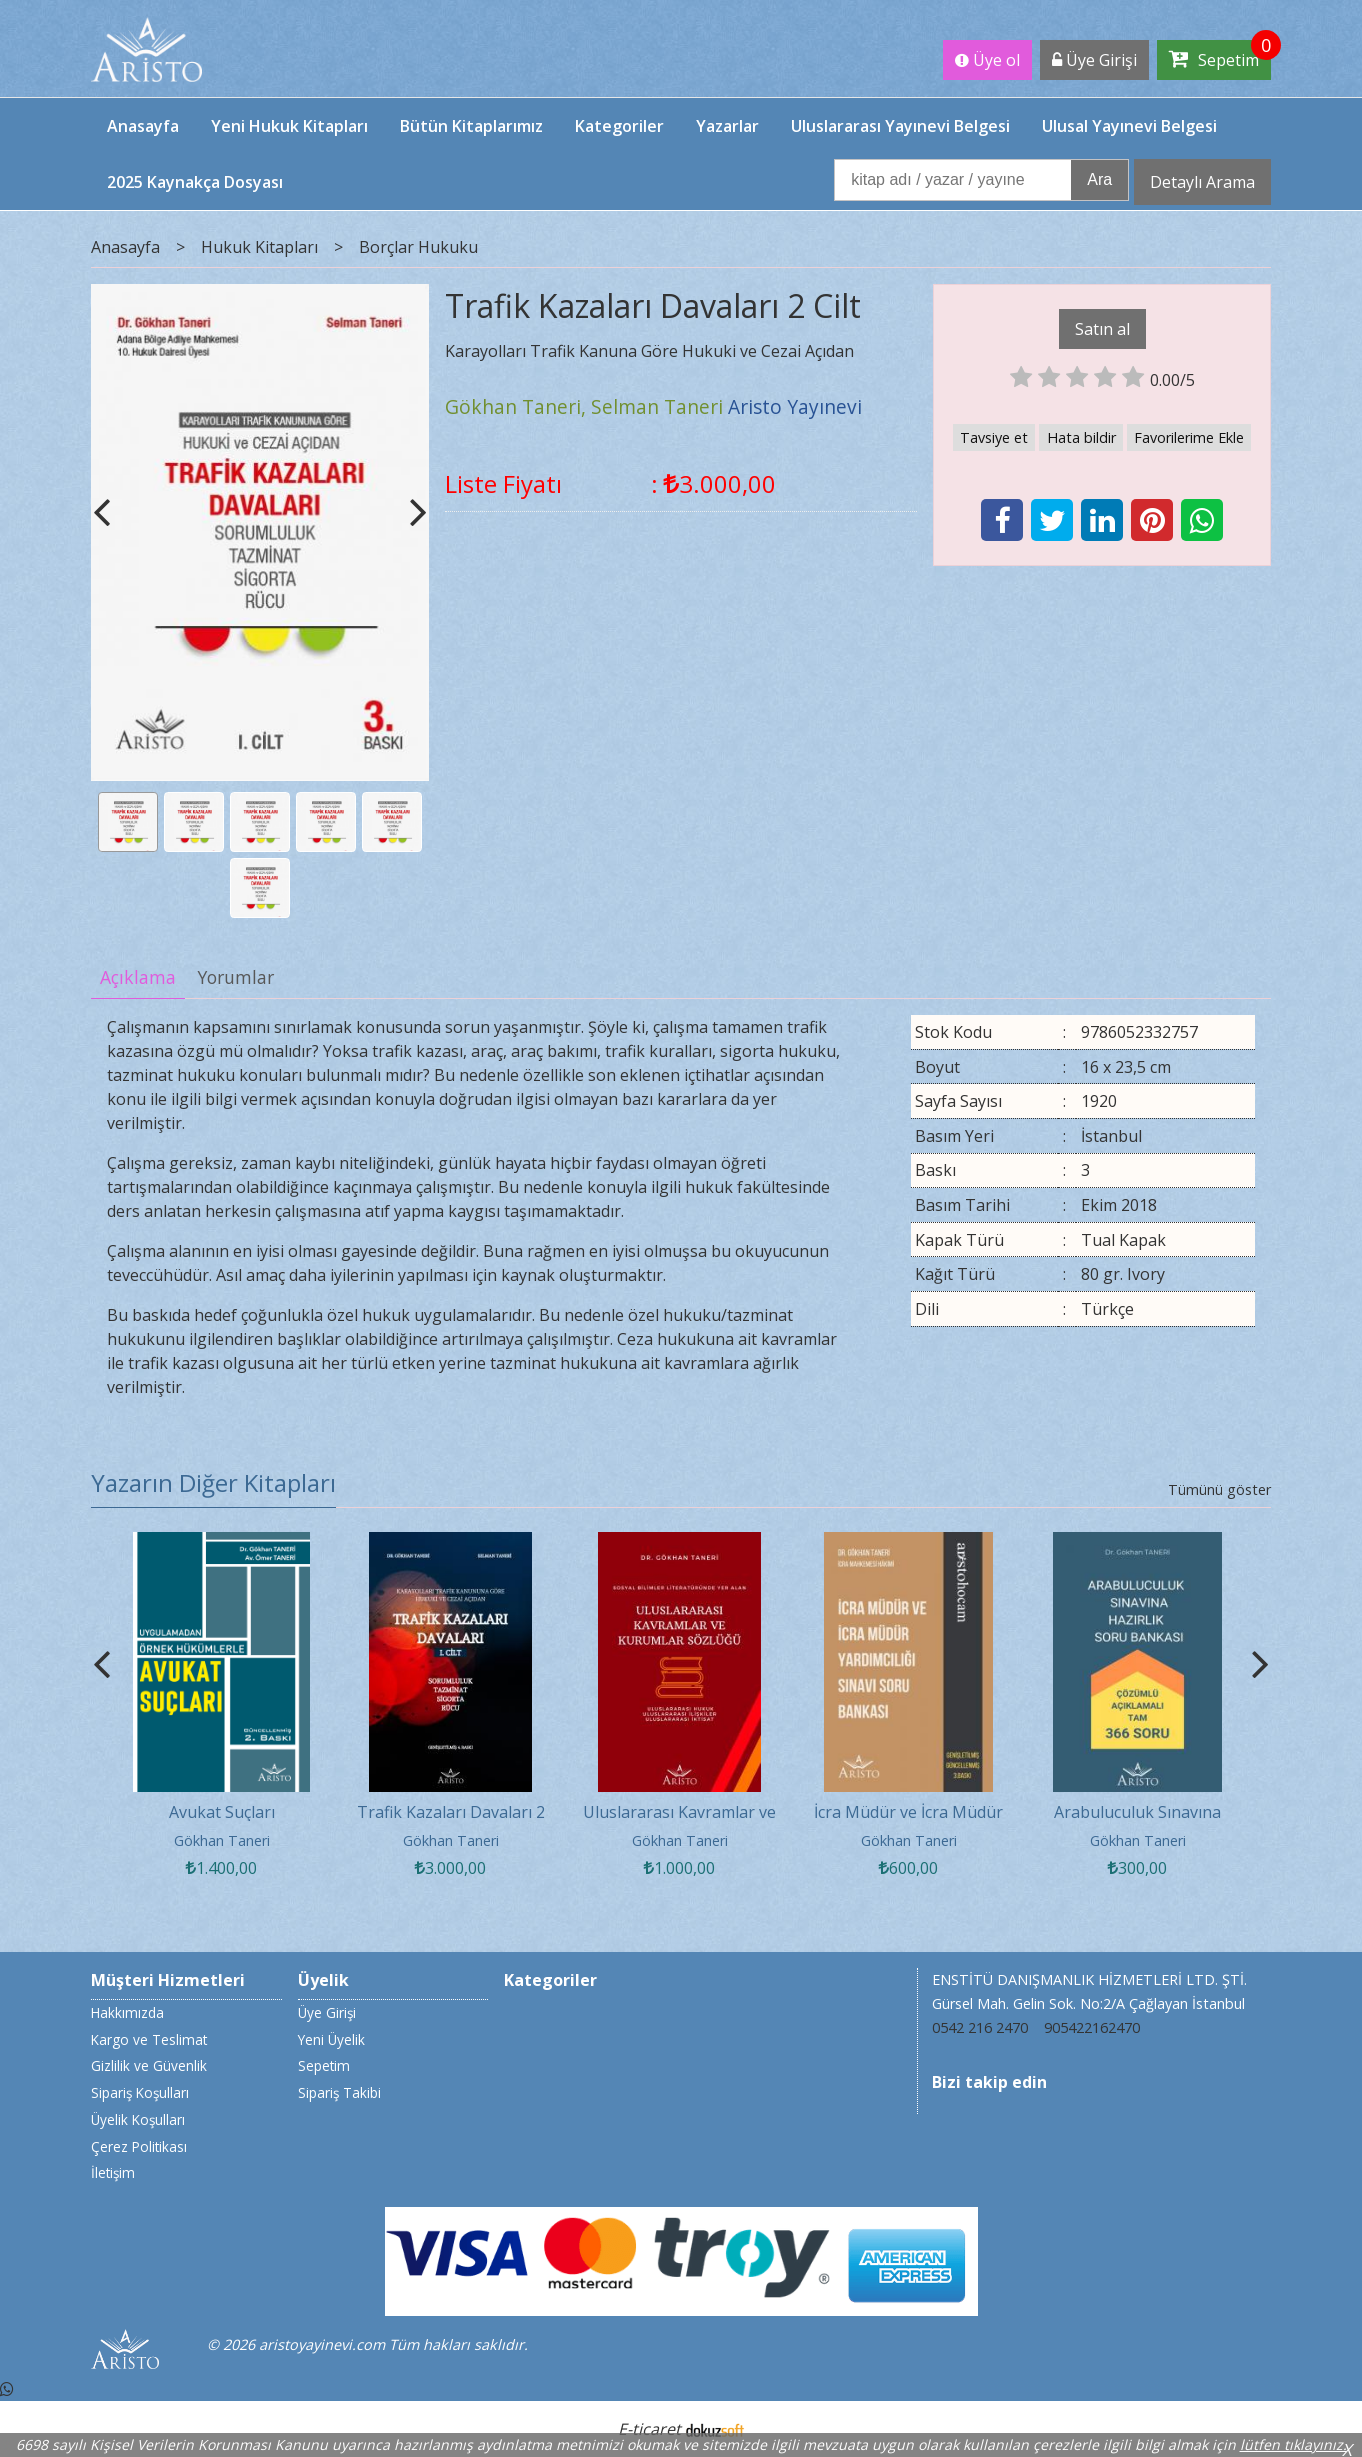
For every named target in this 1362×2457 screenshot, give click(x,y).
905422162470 (1092, 2027)
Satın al (1102, 329)
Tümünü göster (1219, 1489)
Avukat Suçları (222, 1812)
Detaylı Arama (1202, 182)
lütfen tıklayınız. (1293, 2444)
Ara (1099, 179)
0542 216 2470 (980, 2027)
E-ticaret (649, 2429)
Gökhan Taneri (222, 1840)
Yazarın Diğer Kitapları (213, 1482)
